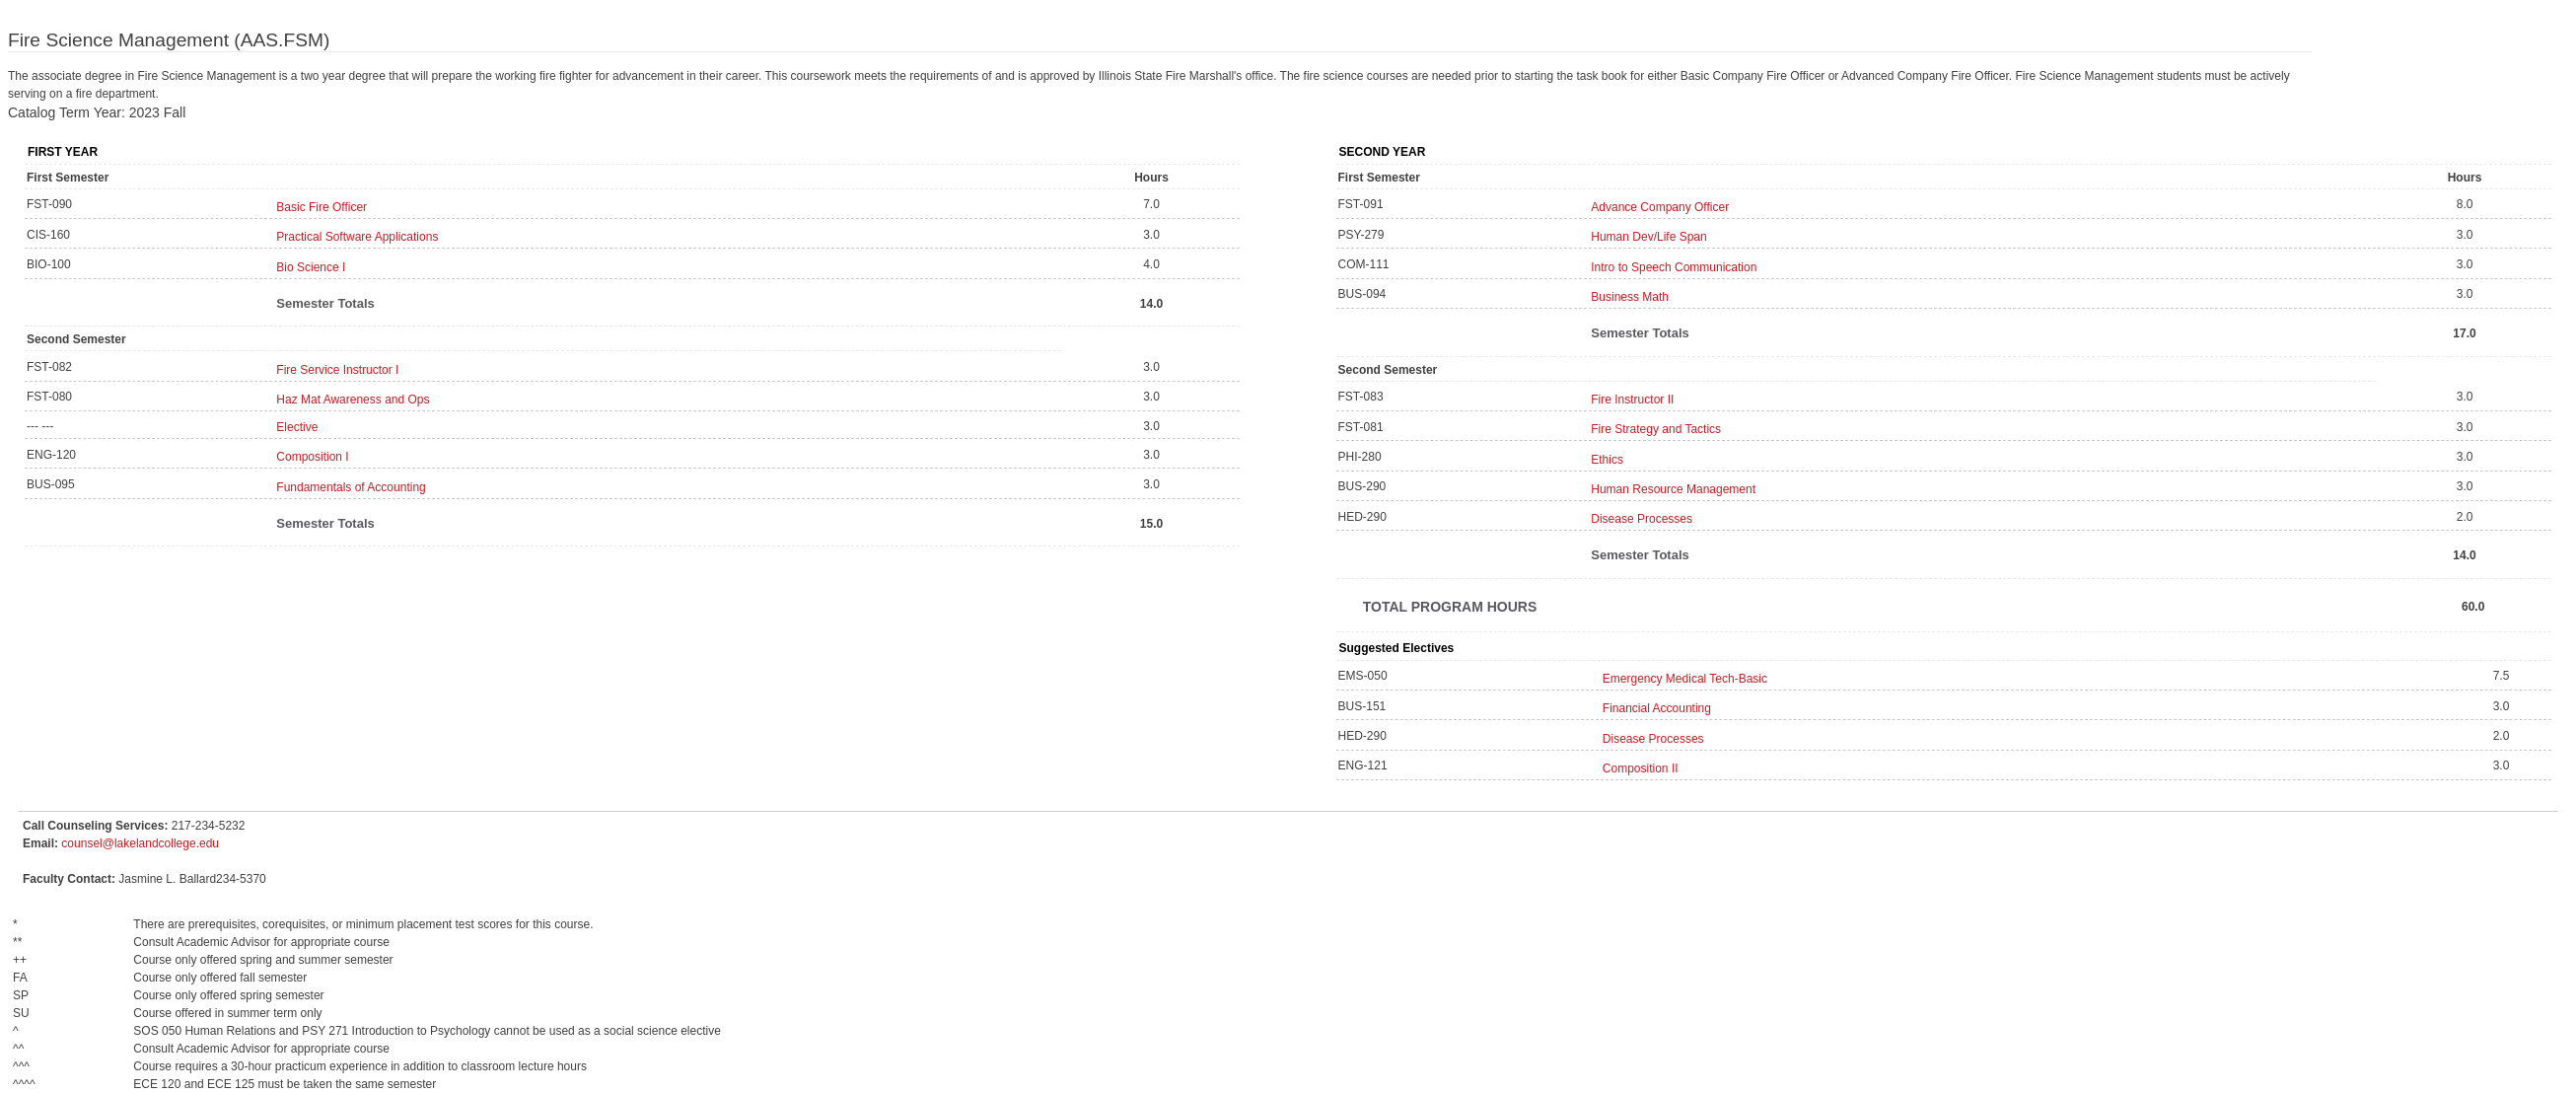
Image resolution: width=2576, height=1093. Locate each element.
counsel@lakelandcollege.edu (140, 843)
